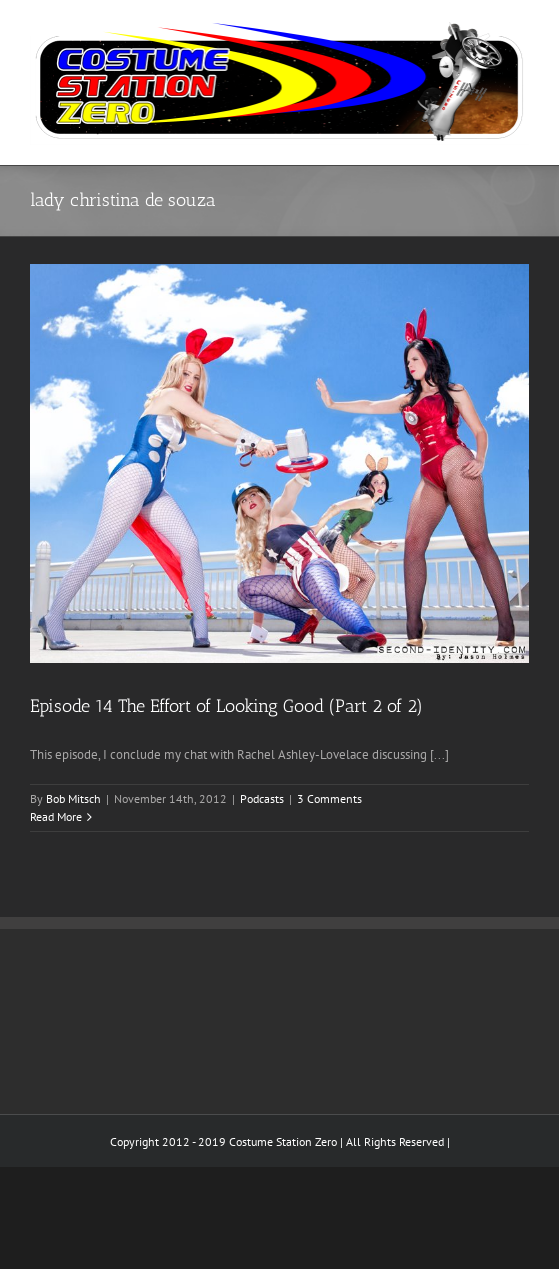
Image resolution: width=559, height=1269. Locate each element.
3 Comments (329, 798)
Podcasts (262, 798)
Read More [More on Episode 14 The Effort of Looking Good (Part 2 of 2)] (56, 816)
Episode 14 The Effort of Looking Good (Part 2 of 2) (226, 706)
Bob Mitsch (73, 798)
